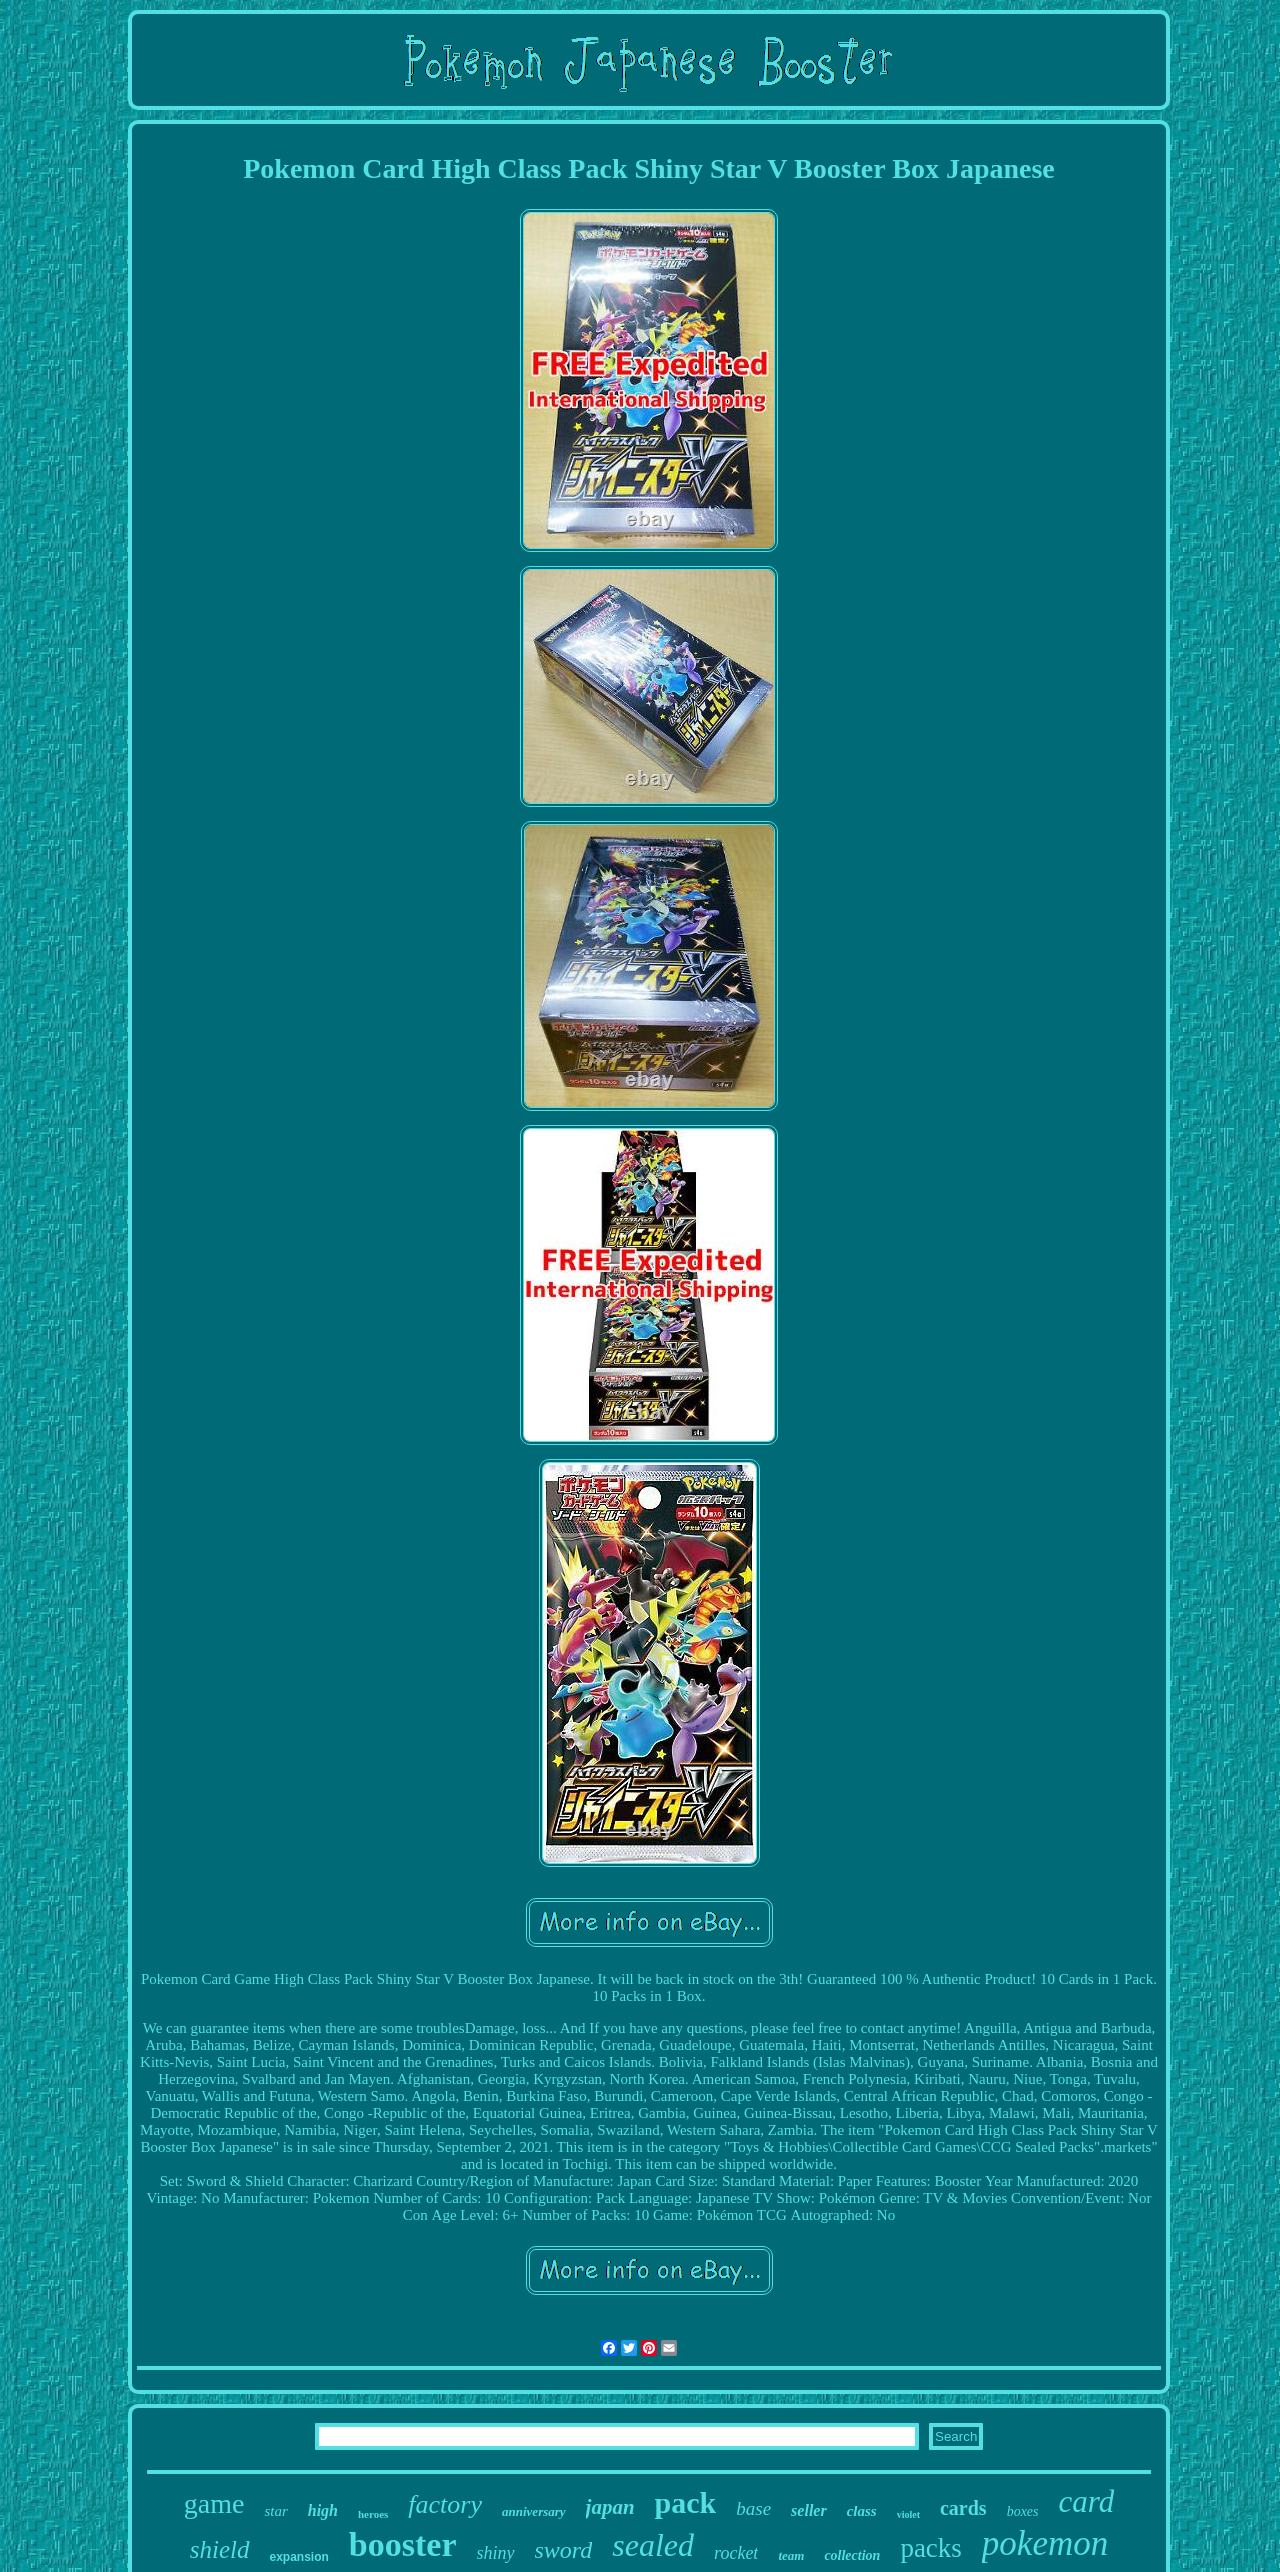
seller (809, 2510)
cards (963, 2508)
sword (564, 2550)
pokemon (1045, 2543)
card (1087, 2501)
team (791, 2555)
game (214, 2503)
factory (445, 2504)
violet (908, 2514)
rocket (736, 2553)
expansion (299, 2557)
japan (610, 2507)
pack (686, 2502)
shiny (496, 2553)
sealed (653, 2545)
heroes (373, 2514)
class (862, 2511)
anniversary (534, 2511)
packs (930, 2548)
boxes (1023, 2511)
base (753, 2508)
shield (220, 2549)
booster (403, 2544)
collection (852, 2555)
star (275, 2511)
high (323, 2510)
